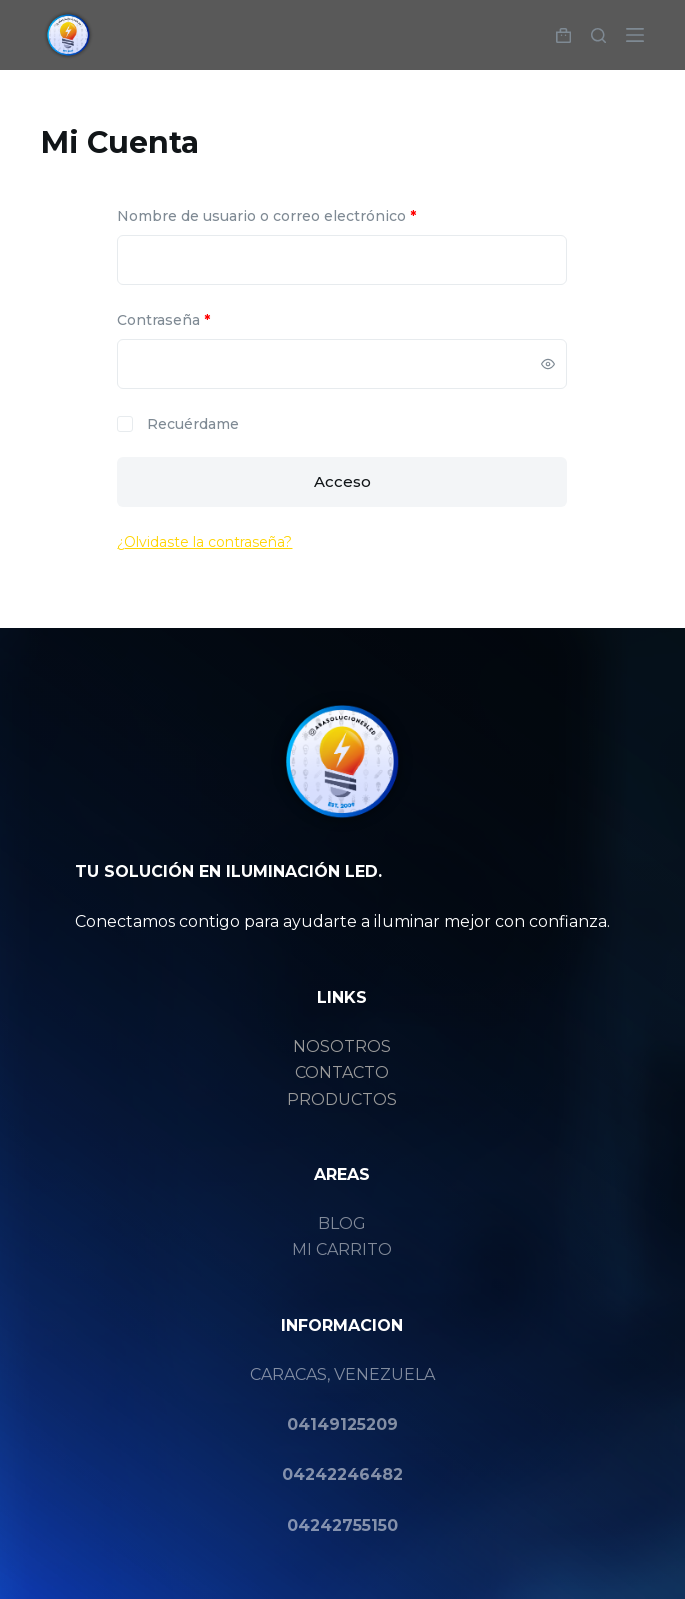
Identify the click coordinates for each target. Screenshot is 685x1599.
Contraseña (203, 319)
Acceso (342, 481)
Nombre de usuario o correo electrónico (306, 215)
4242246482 (348, 1474)
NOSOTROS (342, 1046)
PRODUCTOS (342, 1099)
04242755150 (342, 1525)
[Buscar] (598, 35)
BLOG (342, 1223)
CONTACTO (342, 1072)
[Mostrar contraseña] (548, 364)
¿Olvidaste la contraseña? (204, 542)
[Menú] (635, 35)
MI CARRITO (342, 1249)
